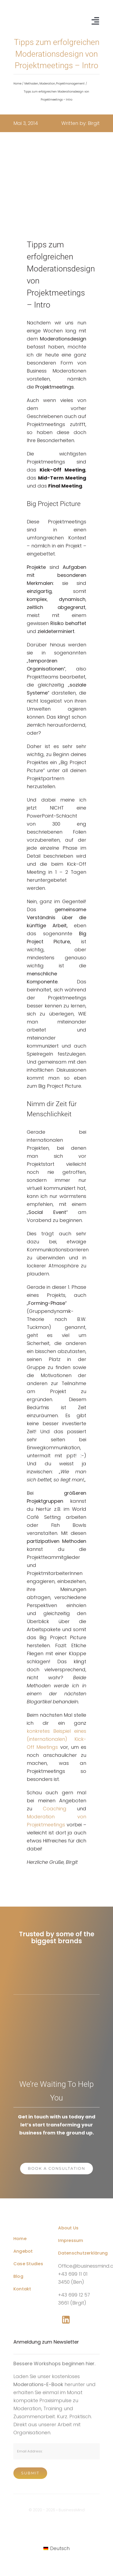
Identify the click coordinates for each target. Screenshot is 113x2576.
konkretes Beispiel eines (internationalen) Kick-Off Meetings (56, 1739)
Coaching (54, 1808)
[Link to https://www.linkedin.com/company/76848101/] (65, 2319)
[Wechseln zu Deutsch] (56, 2548)
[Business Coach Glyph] (34, 2217)
